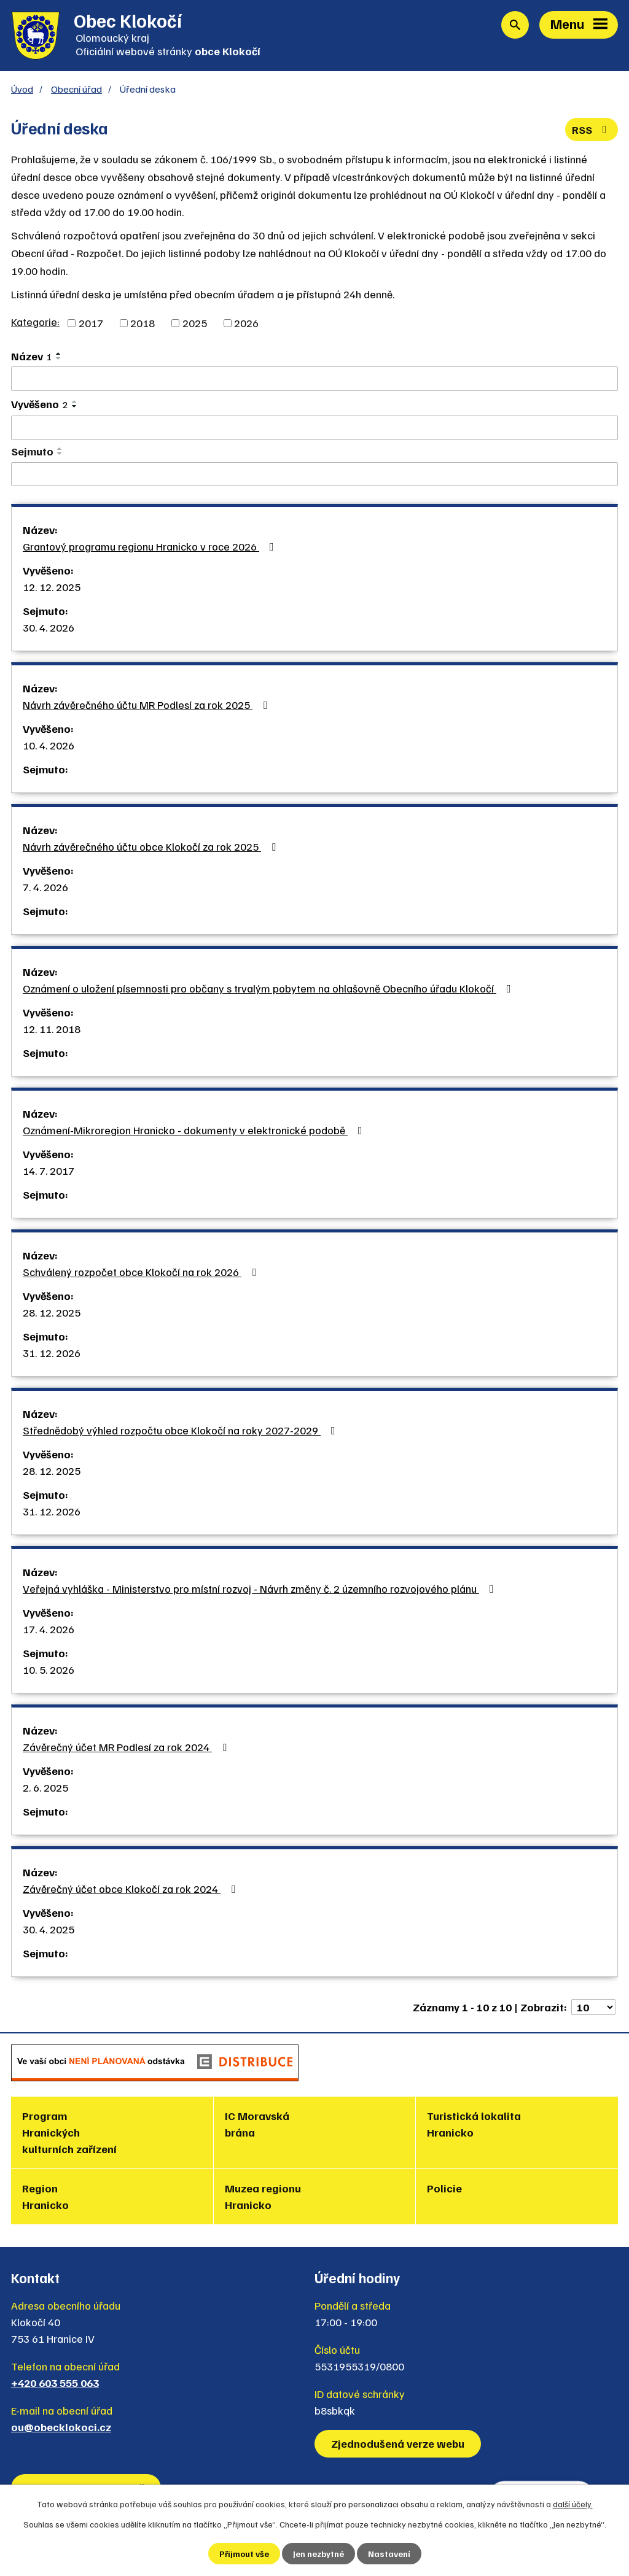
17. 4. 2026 (48, 1629)
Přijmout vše (244, 2553)
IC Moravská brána (257, 2124)
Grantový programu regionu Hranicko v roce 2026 (151, 546)
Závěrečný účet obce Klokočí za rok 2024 (131, 1888)
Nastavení (389, 2553)
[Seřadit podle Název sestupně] (59, 358)
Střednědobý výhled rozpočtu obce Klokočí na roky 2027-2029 (181, 1430)
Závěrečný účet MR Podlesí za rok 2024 (127, 1747)
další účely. (573, 2504)
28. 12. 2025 (51, 1312)
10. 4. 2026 (48, 745)
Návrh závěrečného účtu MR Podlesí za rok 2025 (147, 704)
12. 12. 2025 (51, 587)
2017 (91, 323)
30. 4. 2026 (48, 627)
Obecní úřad (76, 88)
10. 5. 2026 (48, 1669)
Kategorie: (35, 321)
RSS (592, 129)
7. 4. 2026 (45, 887)
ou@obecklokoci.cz (61, 2427)
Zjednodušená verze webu (397, 2443)
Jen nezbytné (318, 2553)
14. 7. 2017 (48, 1170)
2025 (194, 323)
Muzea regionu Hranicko (263, 2196)
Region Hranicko (45, 2196)
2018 (142, 323)
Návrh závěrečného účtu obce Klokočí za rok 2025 (152, 846)
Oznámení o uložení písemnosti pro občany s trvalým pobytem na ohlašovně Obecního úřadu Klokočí (269, 988)
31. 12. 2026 (51, 1353)
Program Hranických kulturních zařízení (69, 2132)
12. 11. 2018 (51, 1028)
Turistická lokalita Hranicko (474, 2124)
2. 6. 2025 (45, 1787)
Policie (444, 2188)
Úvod (22, 88)
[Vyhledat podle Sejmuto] (314, 474)
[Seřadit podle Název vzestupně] (59, 353)
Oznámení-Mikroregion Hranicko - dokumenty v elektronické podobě (195, 1130)
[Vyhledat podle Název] (314, 378)
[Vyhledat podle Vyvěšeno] (314, 428)
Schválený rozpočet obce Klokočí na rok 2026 (142, 1271)
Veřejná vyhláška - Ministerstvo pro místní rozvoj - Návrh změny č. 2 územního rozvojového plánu (261, 1588)
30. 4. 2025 (48, 1929)
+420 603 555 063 (55, 2382)
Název (31, 356)
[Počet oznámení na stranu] (593, 2007)
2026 (246, 323)
